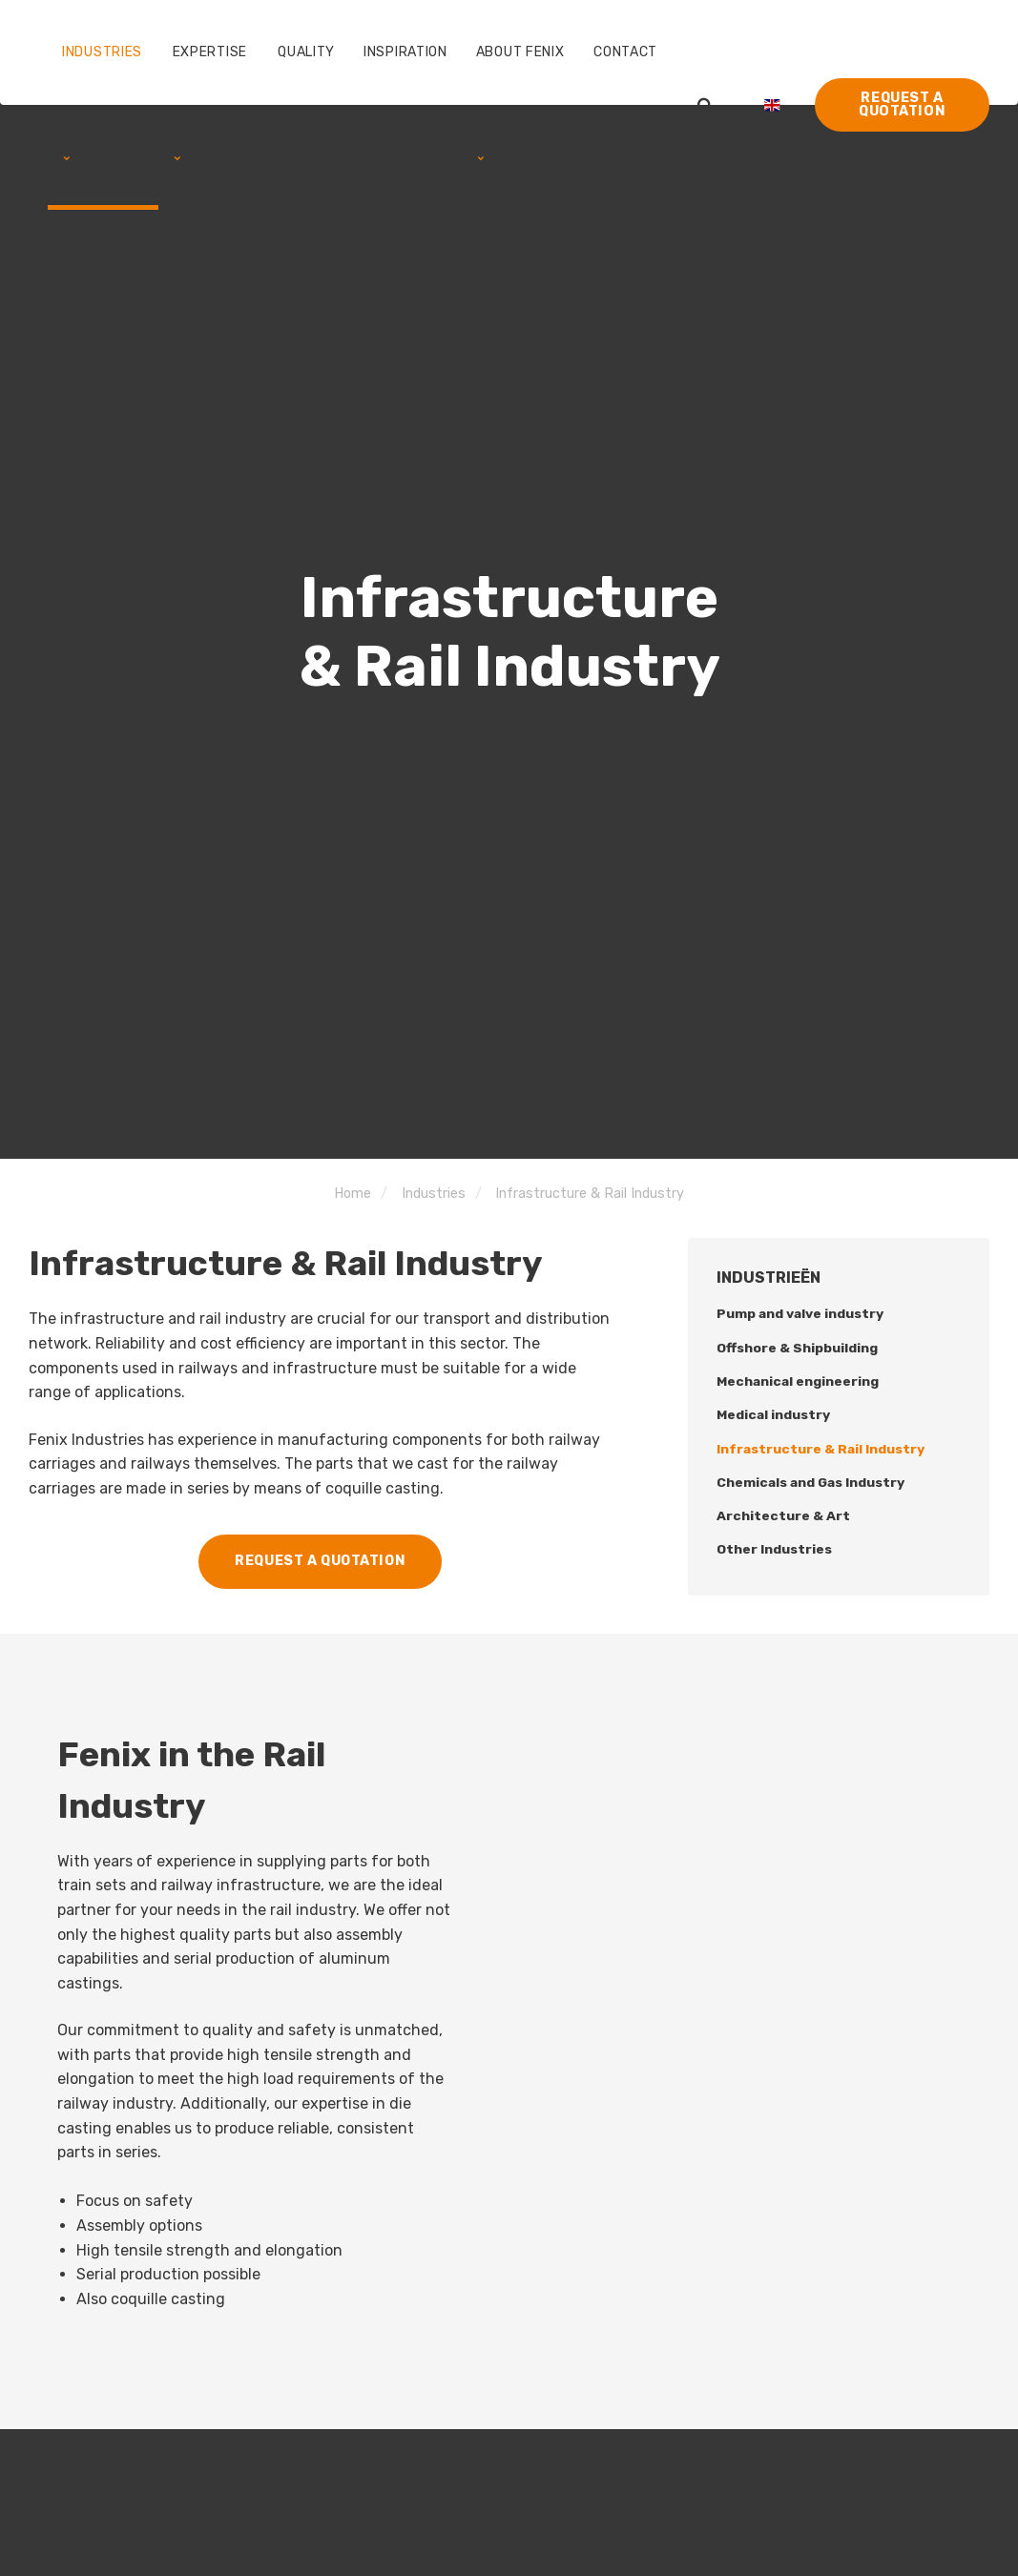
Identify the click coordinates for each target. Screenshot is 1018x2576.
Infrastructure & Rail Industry (821, 1449)
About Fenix (520, 102)
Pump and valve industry (801, 1314)
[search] (705, 104)
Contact (625, 52)
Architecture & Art (783, 1517)
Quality (306, 52)
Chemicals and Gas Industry (812, 1482)
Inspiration (405, 52)
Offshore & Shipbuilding (797, 1348)
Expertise (210, 102)
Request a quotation (902, 104)
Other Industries (774, 1550)
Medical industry (774, 1416)
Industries (102, 102)
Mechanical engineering (799, 1381)
